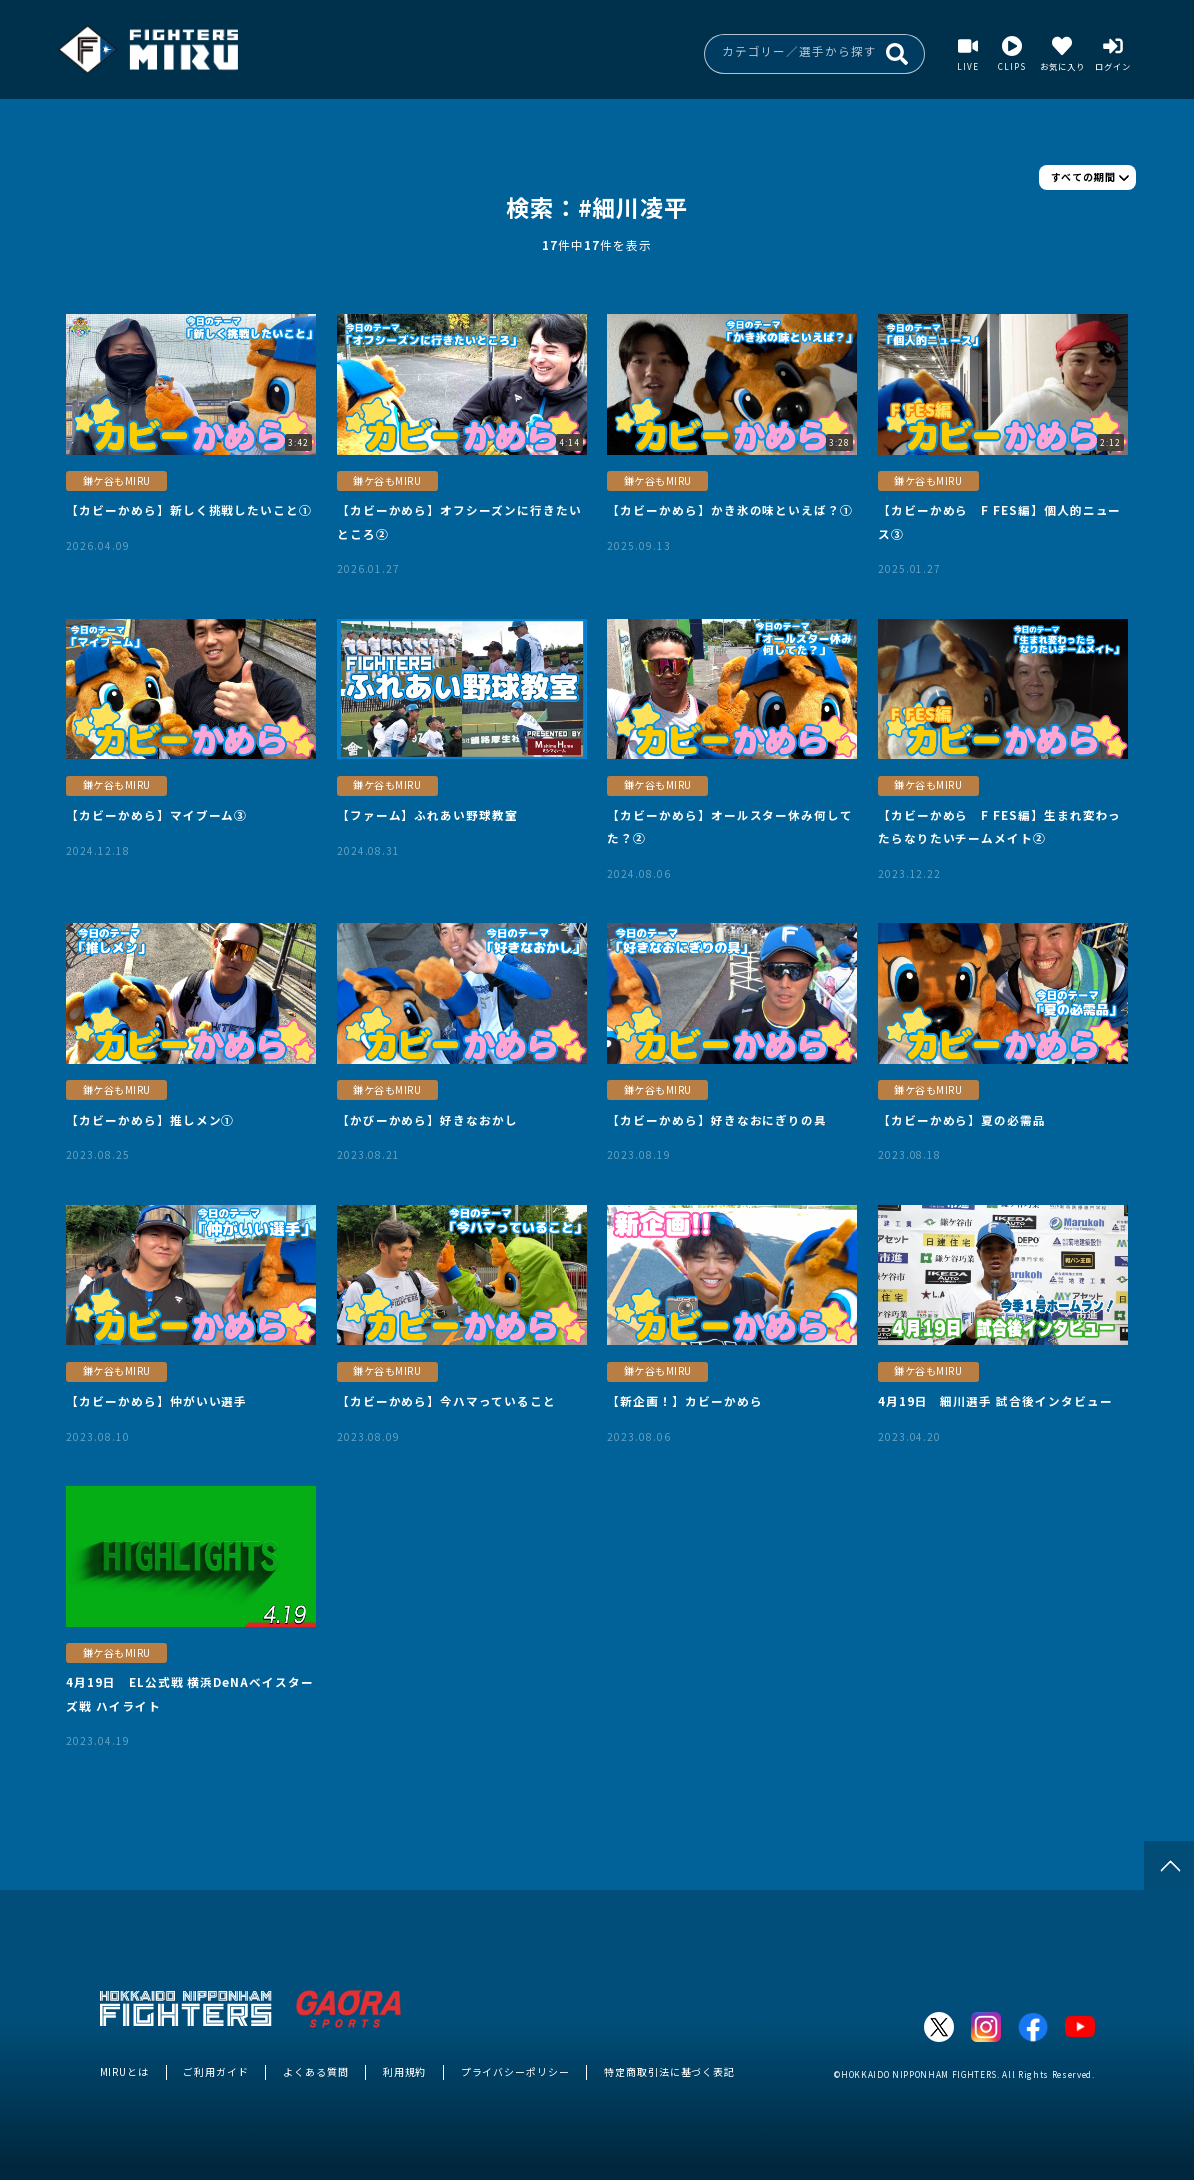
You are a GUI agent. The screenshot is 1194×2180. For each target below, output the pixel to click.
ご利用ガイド (216, 2071)
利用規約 (405, 2071)
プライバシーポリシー (515, 2071)
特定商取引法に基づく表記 (669, 2071)
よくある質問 (316, 2071)
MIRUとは (125, 2071)
